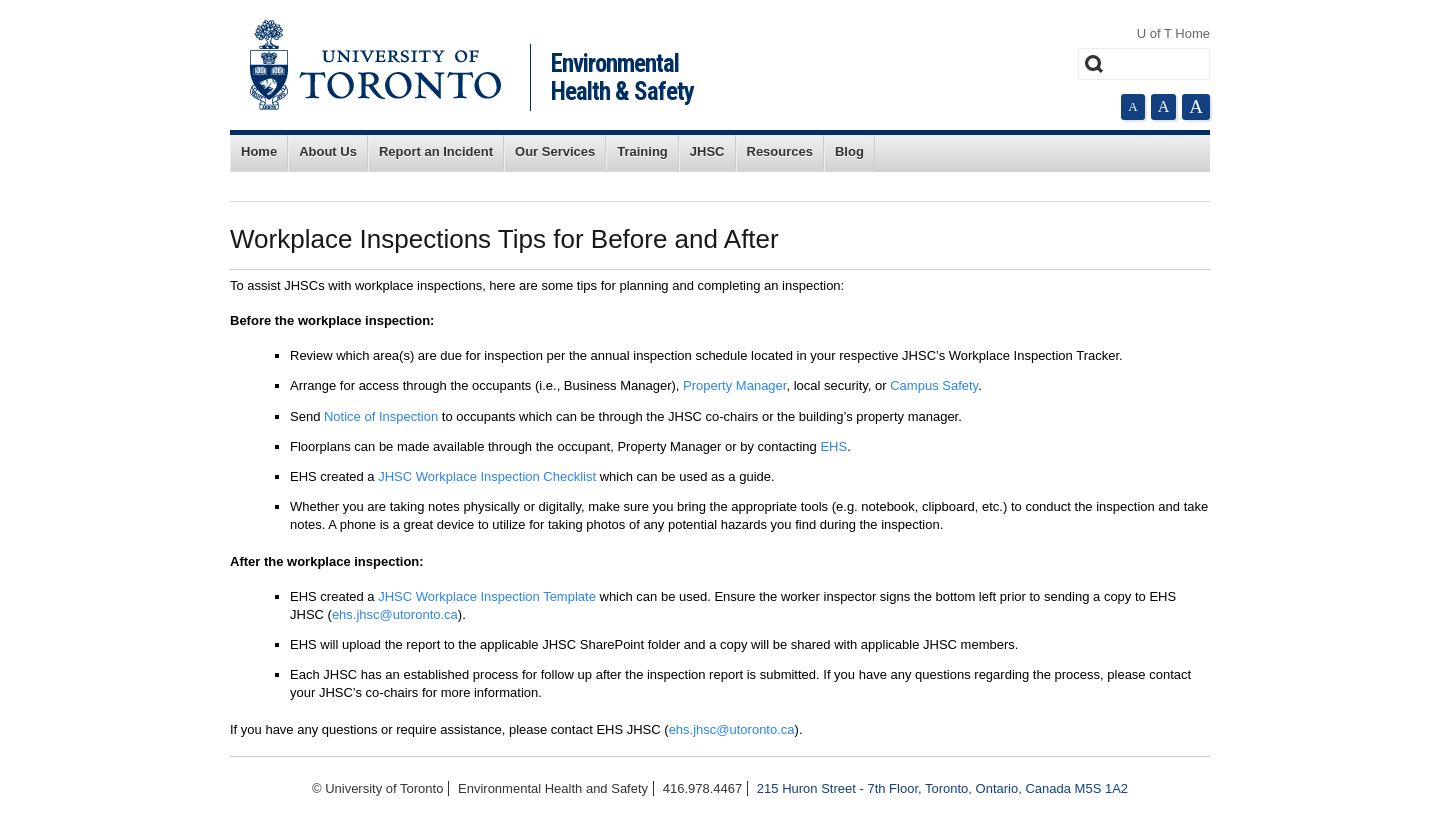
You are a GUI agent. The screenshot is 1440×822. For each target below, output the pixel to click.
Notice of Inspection (381, 416)
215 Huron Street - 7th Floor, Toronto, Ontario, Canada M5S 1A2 (942, 788)
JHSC (707, 151)
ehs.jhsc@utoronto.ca (395, 614)
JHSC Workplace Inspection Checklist (487, 476)
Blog (849, 151)
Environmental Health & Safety (622, 77)
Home (259, 151)
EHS (833, 446)
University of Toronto (375, 65)
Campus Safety (934, 385)
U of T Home (1173, 33)
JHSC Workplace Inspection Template (487, 596)
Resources (780, 151)
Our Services (555, 151)
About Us (328, 151)
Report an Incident (436, 151)
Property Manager (734, 385)
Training (642, 151)
